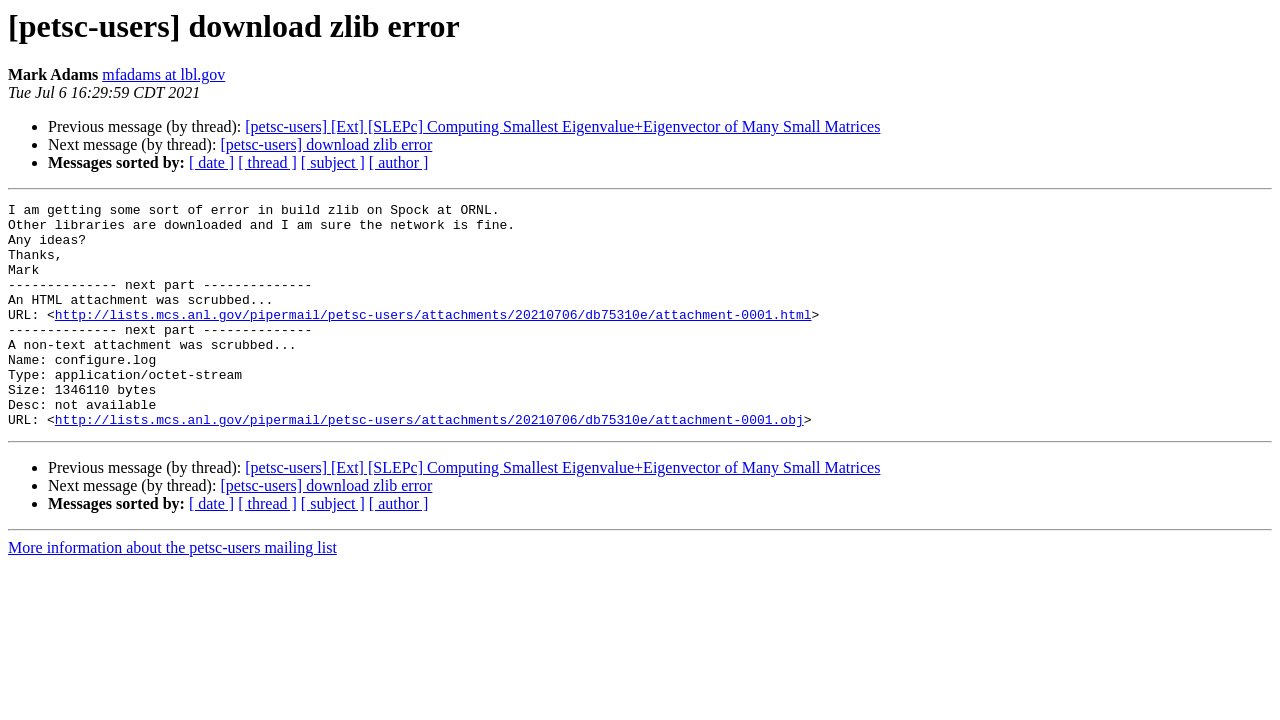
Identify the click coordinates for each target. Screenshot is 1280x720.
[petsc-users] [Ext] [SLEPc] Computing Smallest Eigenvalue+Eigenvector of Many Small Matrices (562, 126)
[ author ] (399, 162)
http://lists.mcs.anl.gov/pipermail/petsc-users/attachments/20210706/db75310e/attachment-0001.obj (429, 464)
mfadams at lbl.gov (163, 74)
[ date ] (211, 162)
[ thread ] (267, 162)
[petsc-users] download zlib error (326, 144)
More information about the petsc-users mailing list (172, 592)
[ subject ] (333, 162)
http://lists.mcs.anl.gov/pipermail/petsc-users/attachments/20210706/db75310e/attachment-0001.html (433, 338)
